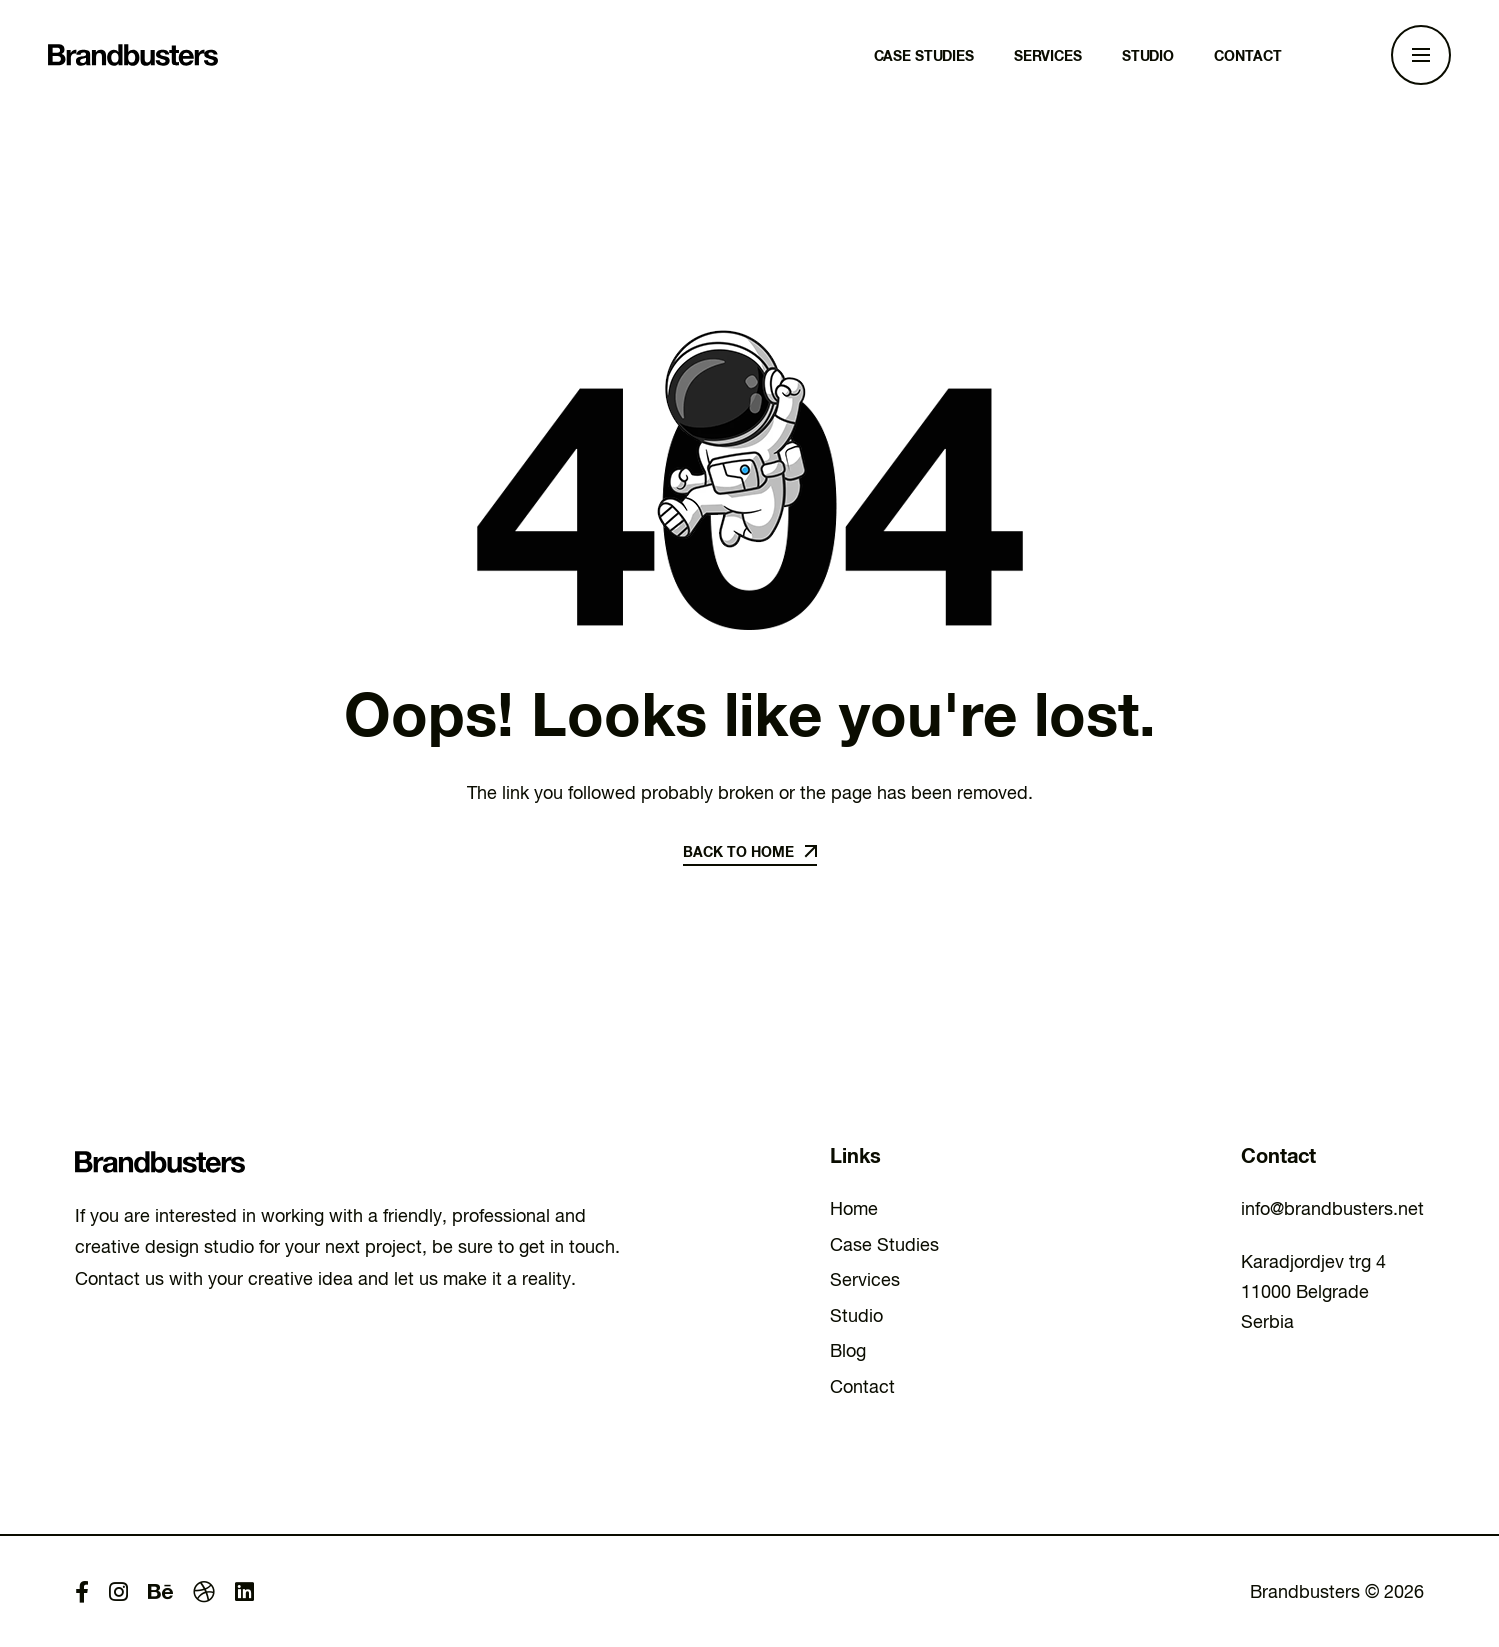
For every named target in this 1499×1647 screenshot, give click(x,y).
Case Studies (884, 1244)
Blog (848, 1350)
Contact (862, 1386)
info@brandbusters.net (1332, 1208)
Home (854, 1208)
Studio (856, 1315)
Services (865, 1279)
